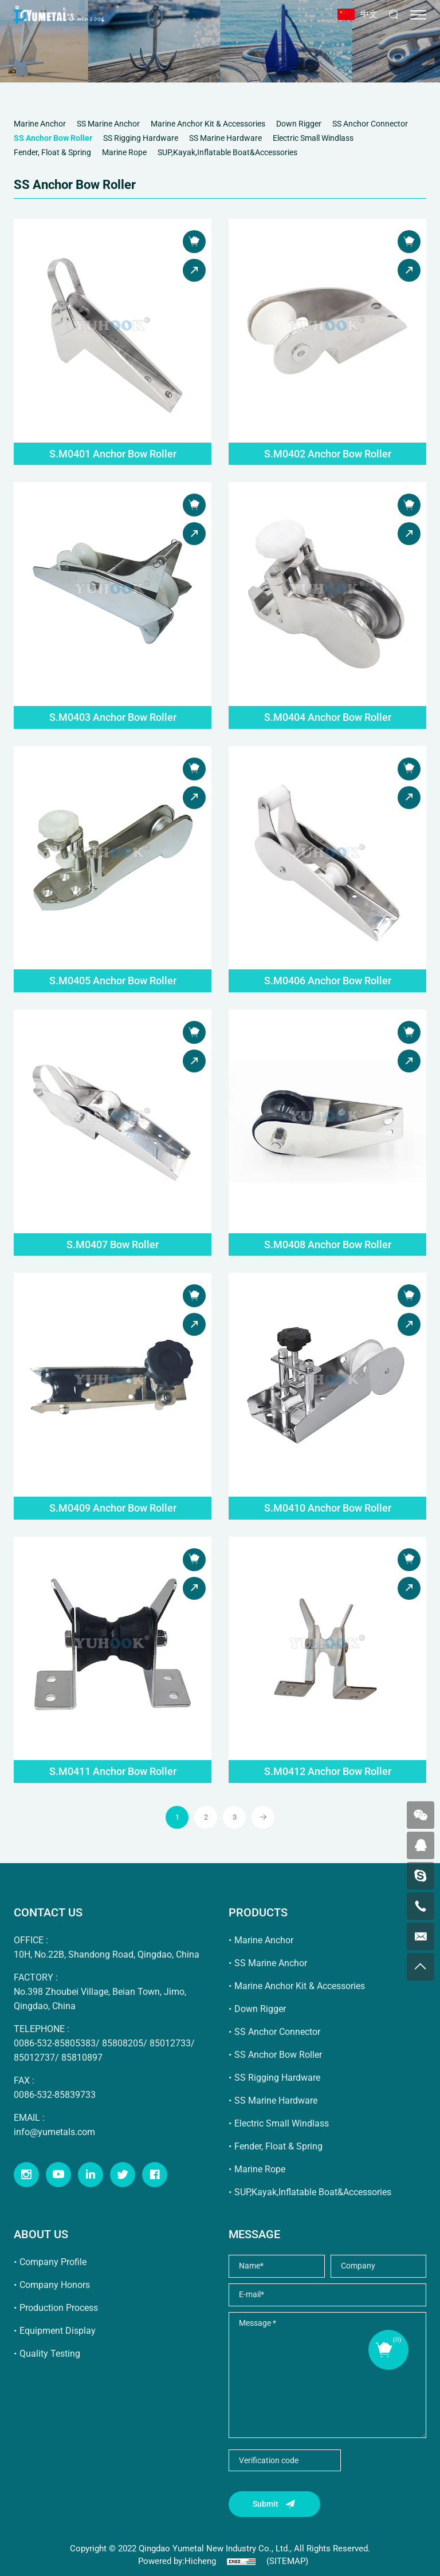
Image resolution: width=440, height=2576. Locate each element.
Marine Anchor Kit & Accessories (299, 1986)
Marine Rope (259, 2169)
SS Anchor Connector (277, 2031)
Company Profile (53, 2262)
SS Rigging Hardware (277, 2077)
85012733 (170, 2043)
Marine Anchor (263, 1940)
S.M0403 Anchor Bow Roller (112, 717)
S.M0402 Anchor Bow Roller (327, 454)
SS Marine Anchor (270, 1963)
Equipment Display (57, 2330)
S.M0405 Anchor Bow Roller (112, 981)
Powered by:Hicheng (177, 2561)
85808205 (122, 2043)
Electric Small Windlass (281, 2123)
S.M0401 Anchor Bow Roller (112, 454)
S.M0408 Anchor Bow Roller (327, 1244)
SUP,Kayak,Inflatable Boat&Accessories (312, 2192)
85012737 (34, 2057)
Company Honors (54, 2284)
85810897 (82, 2057)
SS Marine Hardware (275, 2100)
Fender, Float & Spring (278, 2146)
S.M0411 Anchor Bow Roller (112, 1771)
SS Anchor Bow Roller (278, 2054)
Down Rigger (260, 2008)
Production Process (58, 2307)
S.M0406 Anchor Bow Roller (327, 981)
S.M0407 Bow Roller (112, 1244)
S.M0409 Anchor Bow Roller (112, 1508)
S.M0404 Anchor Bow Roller (327, 717)
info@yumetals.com (54, 2132)
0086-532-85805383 (55, 2043)
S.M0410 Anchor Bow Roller (327, 1508)
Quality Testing (49, 2353)
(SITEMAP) (287, 2561)
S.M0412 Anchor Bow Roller (327, 1771)
